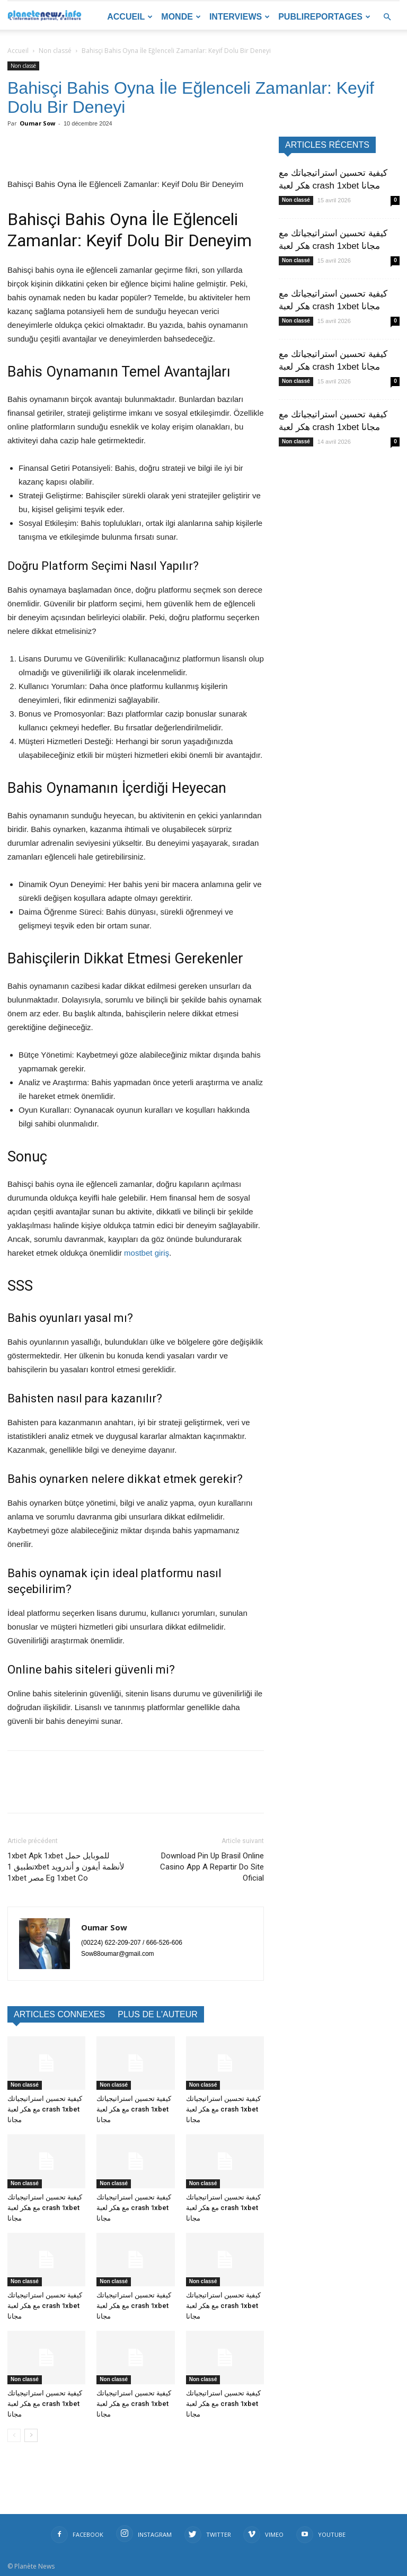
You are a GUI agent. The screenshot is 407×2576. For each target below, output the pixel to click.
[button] (387, 17)
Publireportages (324, 16)
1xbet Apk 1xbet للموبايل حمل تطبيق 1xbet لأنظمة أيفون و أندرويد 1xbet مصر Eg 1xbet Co (66, 1867)
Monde (181, 16)
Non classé (55, 50)
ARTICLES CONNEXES (59, 2014)
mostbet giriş (146, 1252)
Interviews (239, 16)
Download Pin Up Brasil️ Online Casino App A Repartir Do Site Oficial (212, 1867)
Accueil (130, 16)
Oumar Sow (37, 123)
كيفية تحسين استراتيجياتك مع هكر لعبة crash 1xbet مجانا (44, 2109)
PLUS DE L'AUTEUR (158, 2014)
